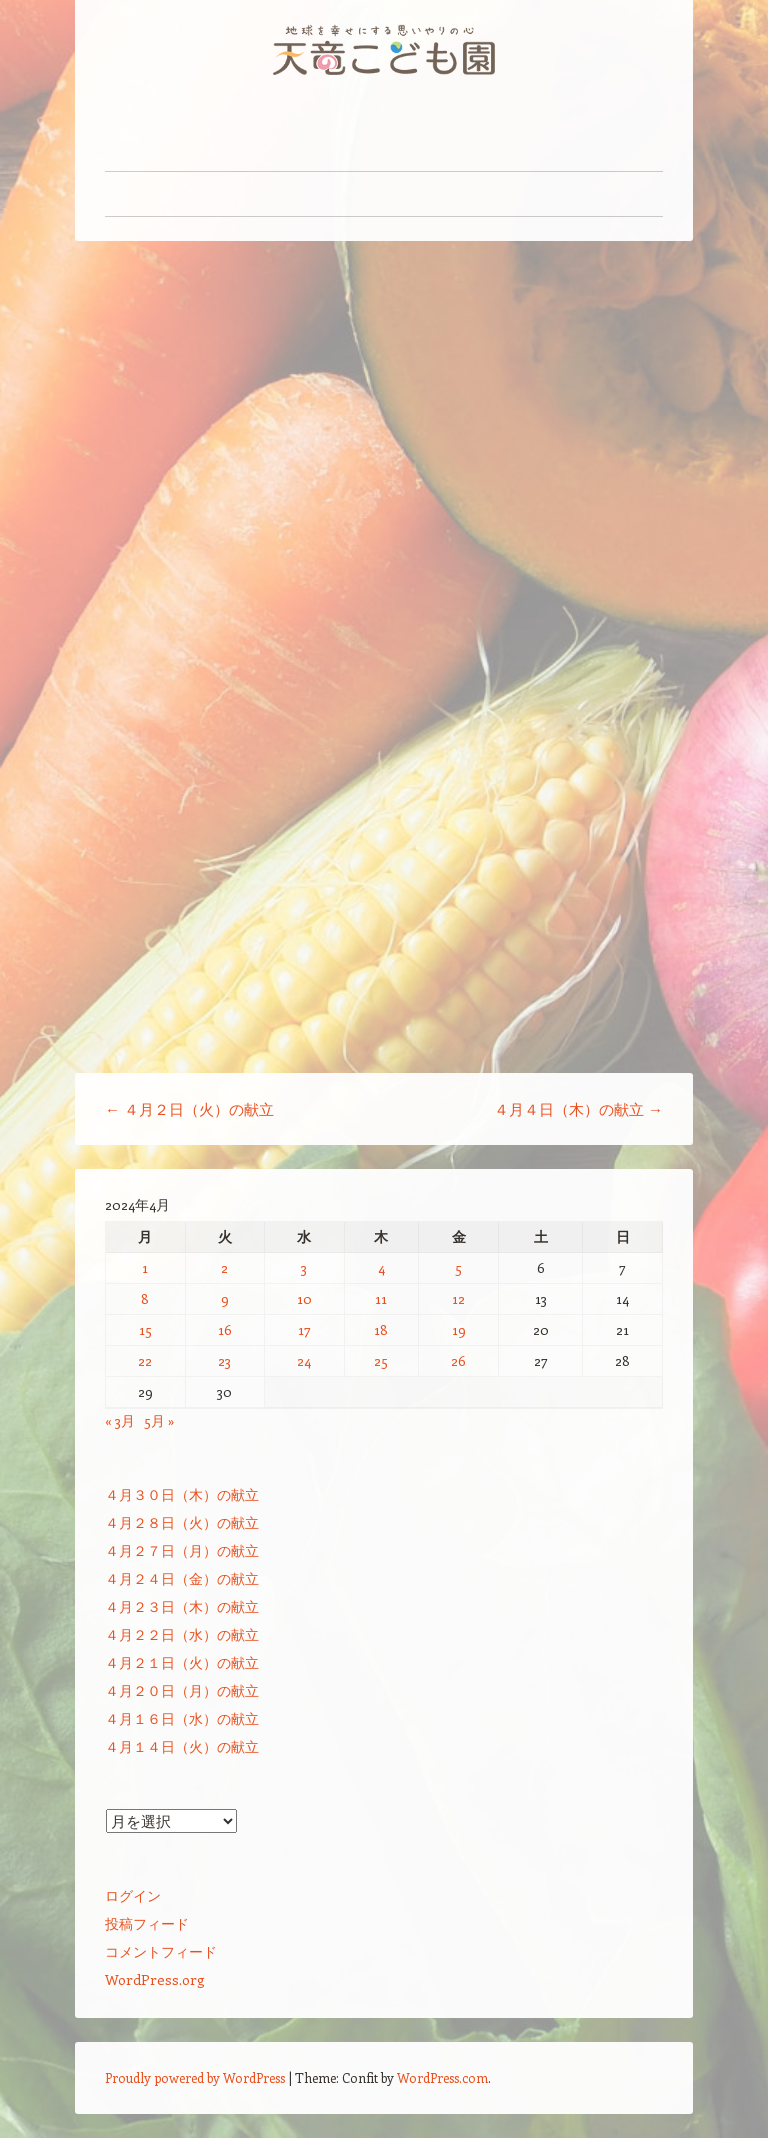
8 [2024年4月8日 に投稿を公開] (145, 1298)
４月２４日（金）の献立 (182, 1578)
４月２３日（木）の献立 (182, 1606)
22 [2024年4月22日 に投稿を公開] (145, 1360)
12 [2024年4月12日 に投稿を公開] (458, 1298)
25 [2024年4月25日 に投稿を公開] (381, 1360)
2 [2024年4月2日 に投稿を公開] (224, 1267)
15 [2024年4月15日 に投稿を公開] (145, 1329)
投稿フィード (147, 1923)
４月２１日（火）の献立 (182, 1662)
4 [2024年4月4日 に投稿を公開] (381, 1267)
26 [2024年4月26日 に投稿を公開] (458, 1360)
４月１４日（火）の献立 (182, 1746)
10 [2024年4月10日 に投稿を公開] (304, 1298)
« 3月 (120, 1420)
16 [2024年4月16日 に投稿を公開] (225, 1329)
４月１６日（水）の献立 (182, 1718)
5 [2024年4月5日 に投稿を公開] (458, 1267)
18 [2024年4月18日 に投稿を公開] (381, 1329)
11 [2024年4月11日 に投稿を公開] (381, 1298)
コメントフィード (161, 1951)
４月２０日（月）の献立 (182, 1690)
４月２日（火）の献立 (189, 1109)
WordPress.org (155, 1979)
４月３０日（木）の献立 (182, 1494)
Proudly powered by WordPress (195, 2077)
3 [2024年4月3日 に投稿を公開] (304, 1267)
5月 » (159, 1420)
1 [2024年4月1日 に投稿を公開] (145, 1267)
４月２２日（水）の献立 (182, 1634)
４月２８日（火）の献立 (182, 1522)
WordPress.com (442, 2077)
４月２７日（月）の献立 (182, 1550)
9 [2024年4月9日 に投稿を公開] (225, 1298)
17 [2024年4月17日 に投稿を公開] (304, 1329)
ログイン (133, 1895)
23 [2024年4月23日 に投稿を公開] (224, 1360)
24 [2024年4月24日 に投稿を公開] (304, 1360)
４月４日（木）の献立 (578, 1109)
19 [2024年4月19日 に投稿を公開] (459, 1329)
